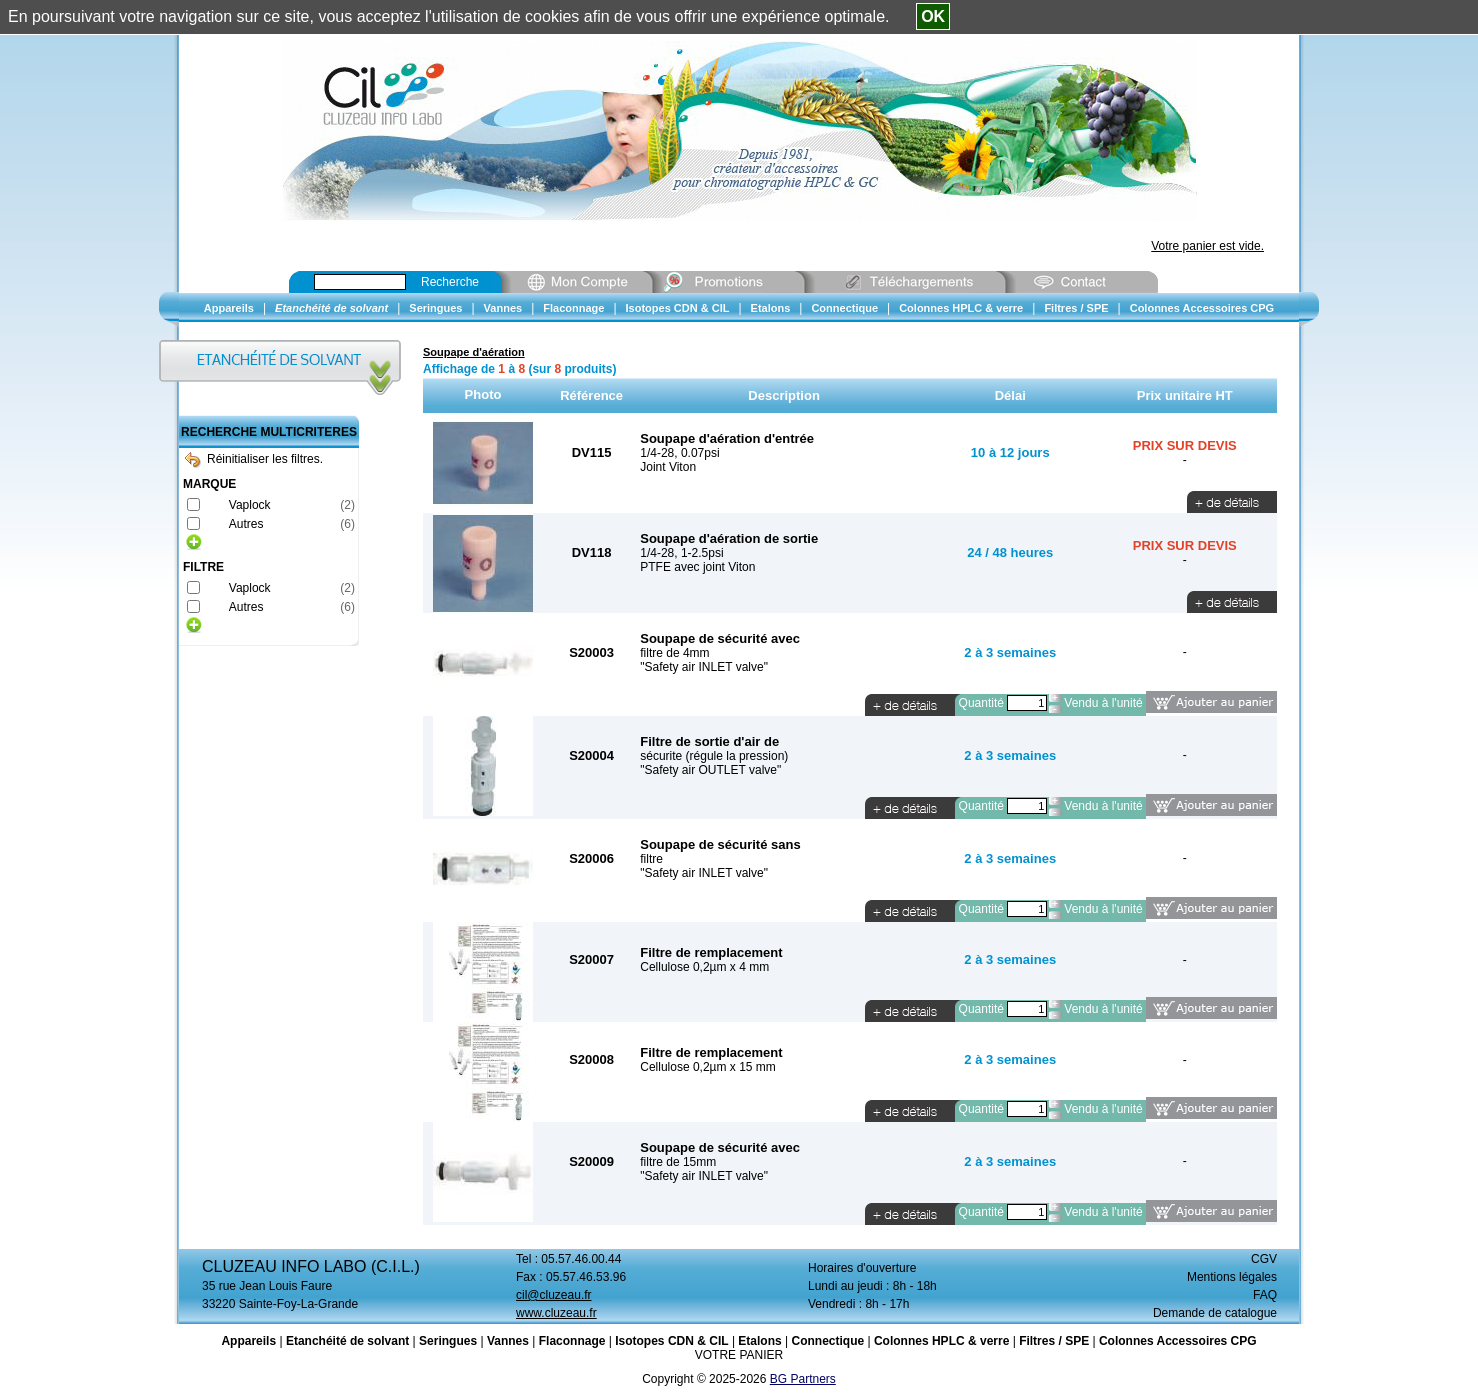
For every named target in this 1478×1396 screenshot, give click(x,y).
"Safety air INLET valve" (704, 667)
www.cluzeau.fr (556, 1313)
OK (933, 16)
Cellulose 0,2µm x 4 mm (704, 967)
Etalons (759, 1341)
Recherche (450, 282)
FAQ (1265, 1295)
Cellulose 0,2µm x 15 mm (708, 1067)
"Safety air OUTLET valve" (710, 770)
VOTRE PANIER (739, 1355)
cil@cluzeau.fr (554, 1295)
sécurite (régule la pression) (714, 756)
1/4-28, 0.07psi (679, 453)
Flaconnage (572, 1341)
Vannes (508, 1341)
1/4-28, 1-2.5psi (681, 553)
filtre (651, 859)
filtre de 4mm (674, 653)
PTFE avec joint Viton (697, 567)
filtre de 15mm (678, 1162)
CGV (1264, 1259)
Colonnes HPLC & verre (941, 1341)
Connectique (827, 1341)
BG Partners (803, 1379)
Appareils (248, 1341)
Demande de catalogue (1215, 1313)
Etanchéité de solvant (347, 1341)
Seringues (448, 1341)
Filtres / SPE (1054, 1341)
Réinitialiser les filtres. (254, 459)
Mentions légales (1232, 1277)
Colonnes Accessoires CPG (1178, 1341)
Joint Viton (668, 467)
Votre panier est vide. (1207, 246)
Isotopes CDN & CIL (671, 1341)
